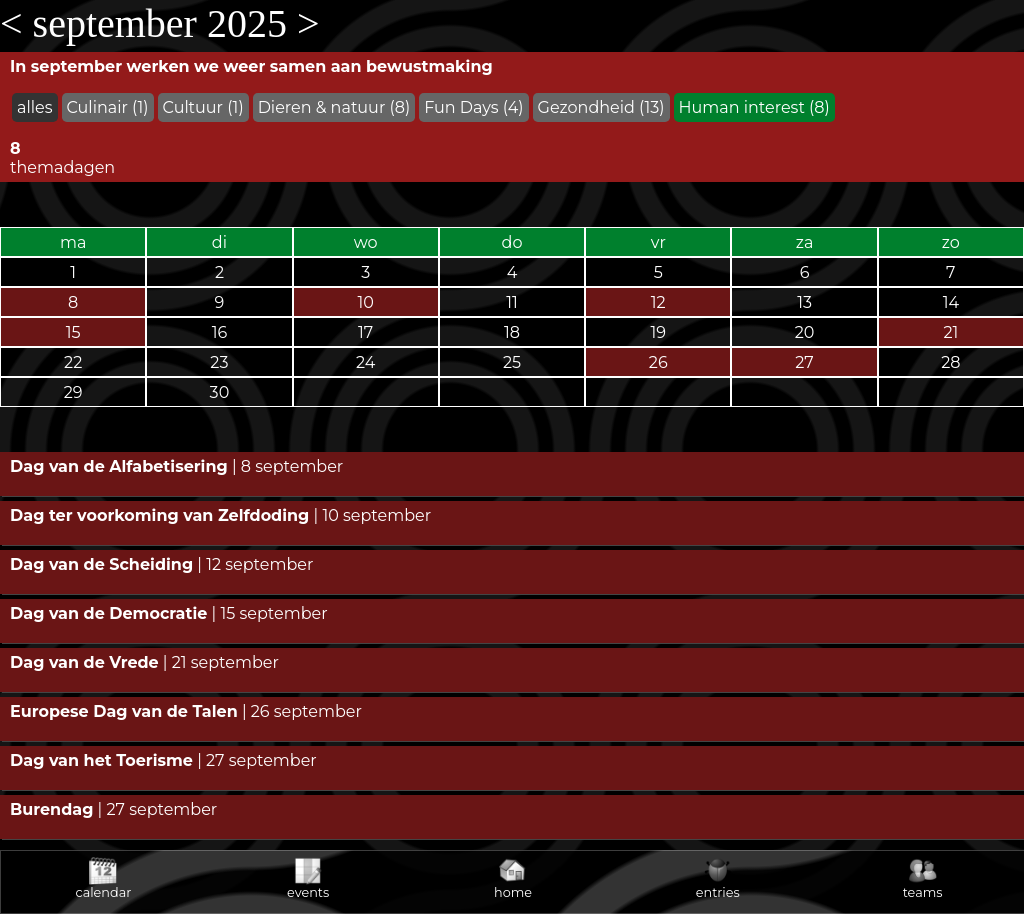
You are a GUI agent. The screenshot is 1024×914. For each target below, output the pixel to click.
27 (804, 362)
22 (73, 362)
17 (365, 332)
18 (512, 332)
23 (219, 362)
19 (659, 332)
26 (658, 362)
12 (658, 302)
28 (950, 362)
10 (366, 302)
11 (512, 302)
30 (220, 392)
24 (365, 362)
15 (73, 332)
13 (804, 302)
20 (805, 332)
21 (950, 332)
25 (512, 362)
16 (220, 332)
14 (951, 302)
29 (73, 392)
